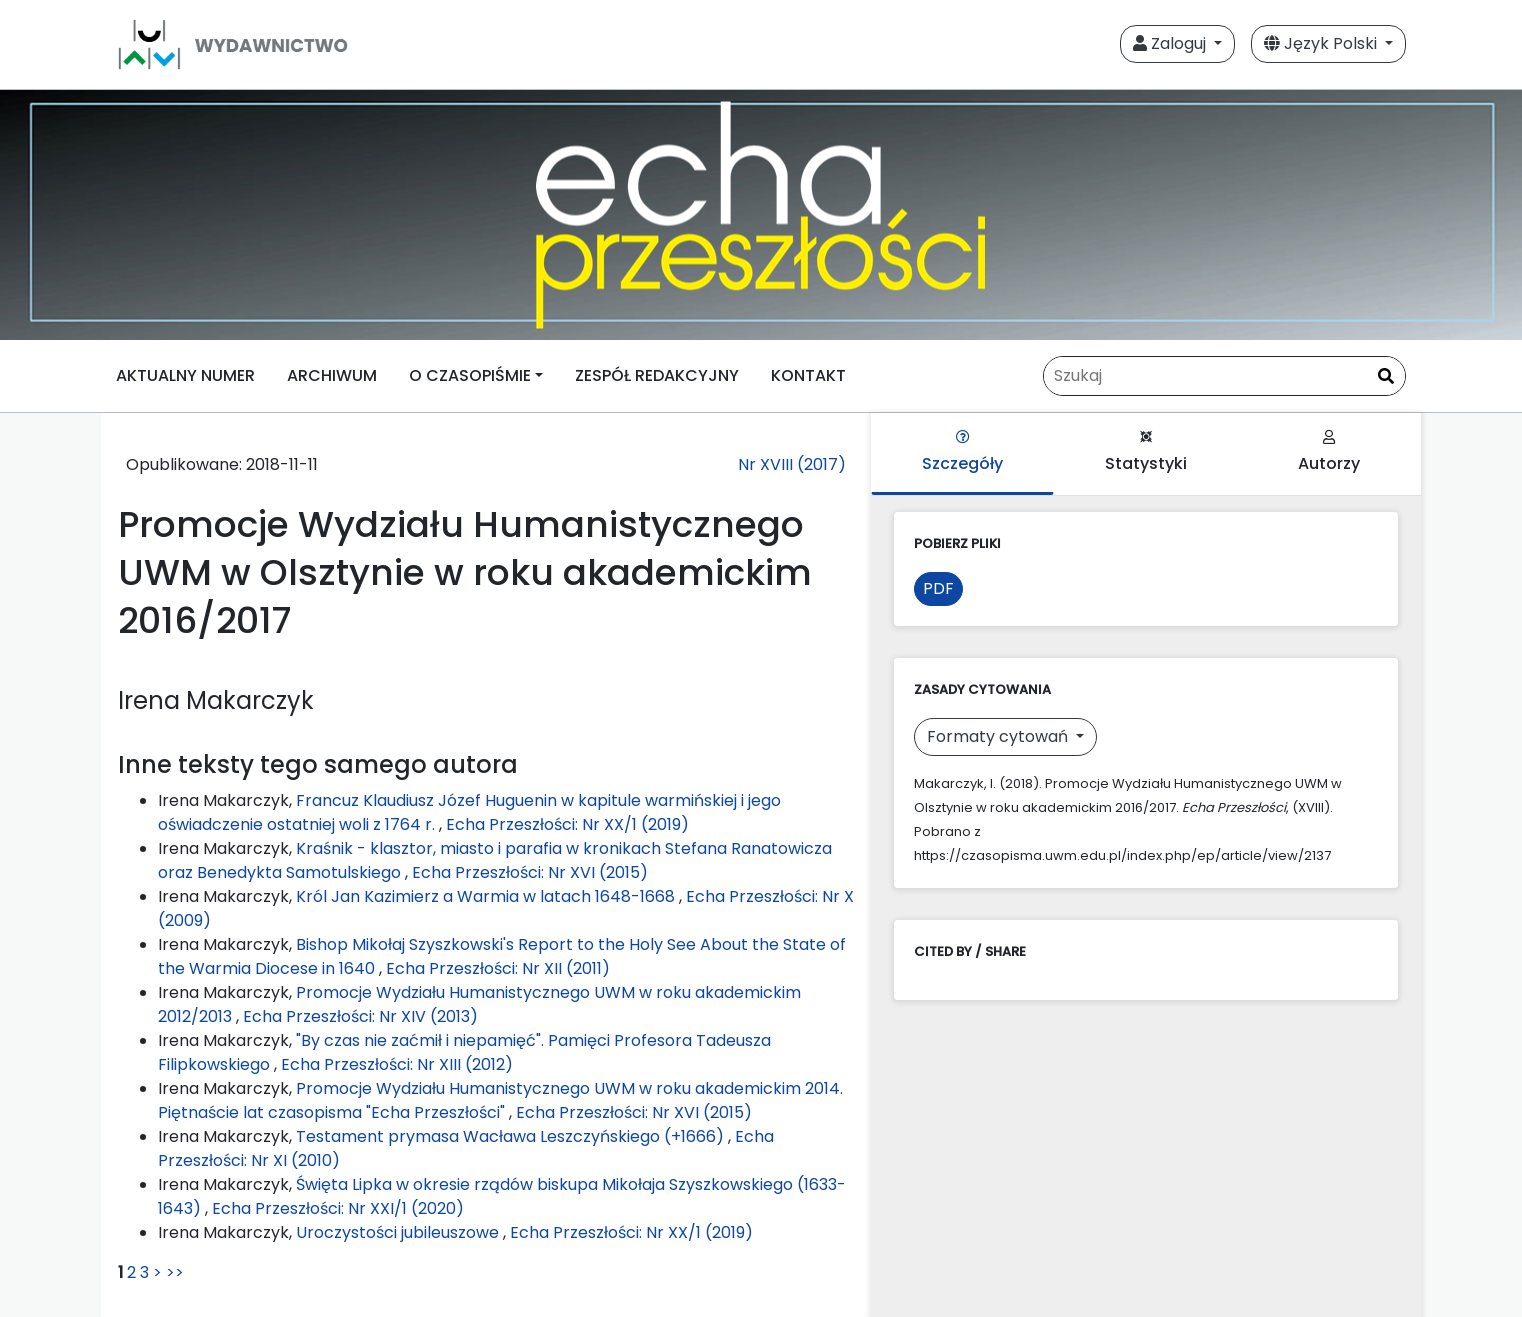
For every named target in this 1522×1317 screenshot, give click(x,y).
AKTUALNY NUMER (185, 375)
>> (175, 1272)
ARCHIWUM (332, 375)
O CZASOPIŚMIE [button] (470, 375)
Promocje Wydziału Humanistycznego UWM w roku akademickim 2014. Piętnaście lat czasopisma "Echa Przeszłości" (500, 1100)
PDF (938, 588)
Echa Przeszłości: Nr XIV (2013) (360, 1016)
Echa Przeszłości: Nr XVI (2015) (530, 872)
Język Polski (1322, 43)
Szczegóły (962, 452)
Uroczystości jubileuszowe (399, 1232)
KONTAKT (808, 375)
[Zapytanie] (1224, 376)
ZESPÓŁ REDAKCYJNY (657, 375)
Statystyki (1146, 452)
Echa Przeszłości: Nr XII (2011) (498, 968)
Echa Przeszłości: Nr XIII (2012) (397, 1064)
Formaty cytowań (999, 736)
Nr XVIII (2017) (792, 464)
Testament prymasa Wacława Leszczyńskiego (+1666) (512, 1136)
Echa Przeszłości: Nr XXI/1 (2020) (338, 1208)
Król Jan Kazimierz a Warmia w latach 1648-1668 (487, 896)
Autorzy (1329, 452)
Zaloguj (1171, 43)
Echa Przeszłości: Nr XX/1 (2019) (567, 824)
